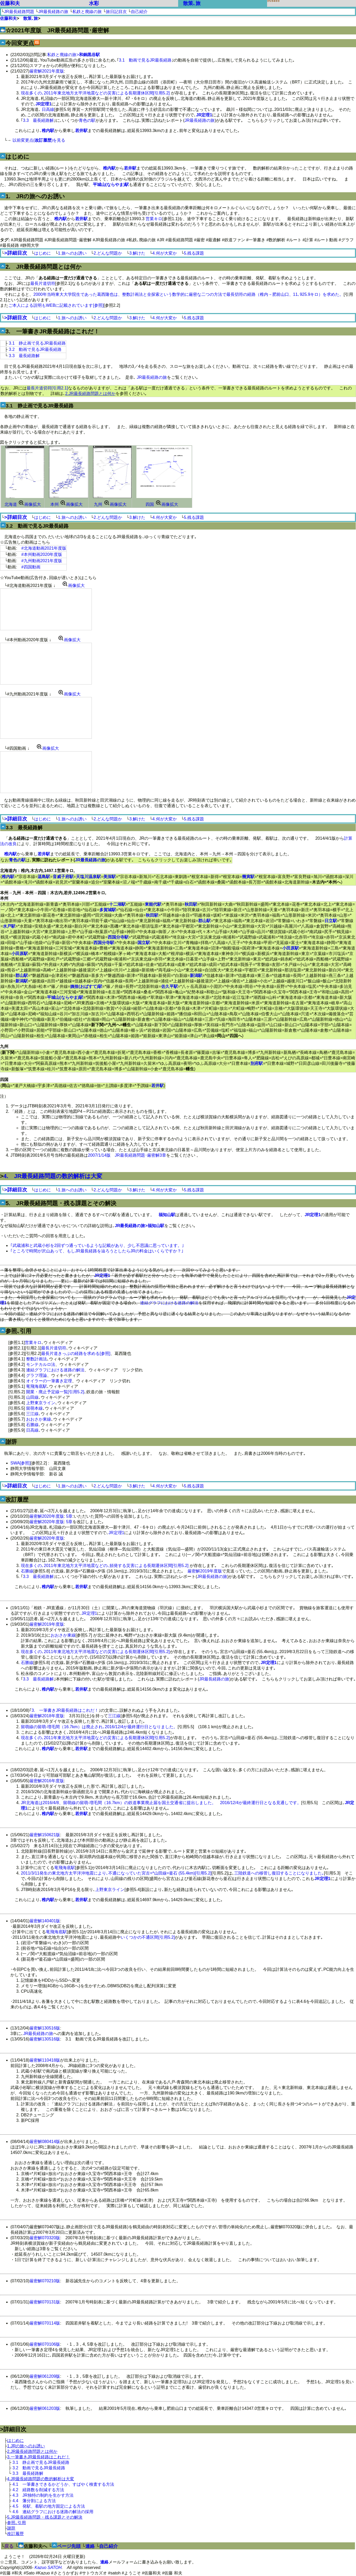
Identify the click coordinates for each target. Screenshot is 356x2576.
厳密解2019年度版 (205, 1571)
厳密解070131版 (44, 2302)
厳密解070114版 (44, 2323)
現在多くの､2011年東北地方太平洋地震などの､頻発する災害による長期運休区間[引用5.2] (105, 1565)
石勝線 (32, 1424)
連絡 (90, 2546)
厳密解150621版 (44, 1835)
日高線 (48, 109)
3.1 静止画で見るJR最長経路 (37, 343)
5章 (69, 1516)
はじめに (42, 253)
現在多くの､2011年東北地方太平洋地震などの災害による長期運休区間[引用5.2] (95, 93)
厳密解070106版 (44, 2344)
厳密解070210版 (44, 2281)
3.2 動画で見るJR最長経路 (35, 349)
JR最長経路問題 (19, 11)
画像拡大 (29, 504)
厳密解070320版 (44, 2238)
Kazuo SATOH (48, 2567)
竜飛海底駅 (36, 1386)
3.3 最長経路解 (38, 120)
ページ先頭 (69, 2546)
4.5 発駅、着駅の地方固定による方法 (49, 2506)
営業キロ (154, 219)
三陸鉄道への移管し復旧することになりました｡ (279, 1873)
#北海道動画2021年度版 (44, 548)
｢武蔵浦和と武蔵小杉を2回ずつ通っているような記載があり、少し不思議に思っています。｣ (97, 1245)
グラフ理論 (36, 1375)
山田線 (32, 1397)
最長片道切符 (42, 283)
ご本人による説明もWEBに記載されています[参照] (56, 305)
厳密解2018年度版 (46, 1716)
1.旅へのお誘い (72, 253)
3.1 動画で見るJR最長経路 (145, 60)
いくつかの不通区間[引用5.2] (148, 1937)
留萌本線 (34, 1408)
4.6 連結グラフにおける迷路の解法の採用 (53, 2511)
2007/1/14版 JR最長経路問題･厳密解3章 (127, 1155)
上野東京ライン (40, 1403)
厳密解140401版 (44, 1921)
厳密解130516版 (44, 2028)
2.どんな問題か (108, 253)
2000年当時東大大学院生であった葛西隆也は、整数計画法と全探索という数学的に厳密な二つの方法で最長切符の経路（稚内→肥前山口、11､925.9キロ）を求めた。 (188, 294)
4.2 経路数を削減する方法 (38, 2490)
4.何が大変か (164, 253)
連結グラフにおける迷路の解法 (169, 1303)
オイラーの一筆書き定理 (49, 1381)
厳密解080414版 (44, 2141)
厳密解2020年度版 (46, 1516)
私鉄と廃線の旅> (73, 54)
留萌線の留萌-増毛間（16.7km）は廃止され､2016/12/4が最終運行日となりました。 (99, 1727)
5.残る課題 (194, 253)
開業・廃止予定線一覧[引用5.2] (55, 1392)
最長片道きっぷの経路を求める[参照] (75, 1353)
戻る (9, 2546)
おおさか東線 (38, 1419)
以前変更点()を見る (39, 140)
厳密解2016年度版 (46, 1781)
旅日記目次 (116, 11)
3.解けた (137, 253)
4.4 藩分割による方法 (34, 2501)
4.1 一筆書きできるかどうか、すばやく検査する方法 (63, 2484)
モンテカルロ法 (40, 1364)
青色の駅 (87, 120)
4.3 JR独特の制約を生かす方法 (43, 2495)
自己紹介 (139, 11)
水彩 (94, 3)
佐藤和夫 (10, 3)
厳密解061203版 (44, 2408)
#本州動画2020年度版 (41, 554)
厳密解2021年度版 (46, 71)
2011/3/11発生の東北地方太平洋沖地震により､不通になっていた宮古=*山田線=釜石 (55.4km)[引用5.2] (116, 1873)
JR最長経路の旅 (53, 11)
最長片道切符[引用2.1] (47, 388)
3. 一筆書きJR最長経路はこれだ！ (65, 1710)
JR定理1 (116, 1532)
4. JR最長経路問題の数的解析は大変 (52, 1176)
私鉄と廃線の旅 (87, 11)
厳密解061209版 (44, 2376)
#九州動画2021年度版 (41, 561)
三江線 (32, 1414)
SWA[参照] (20, 1463)
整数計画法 (36, 1359)
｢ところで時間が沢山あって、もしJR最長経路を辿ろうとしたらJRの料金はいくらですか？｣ (96, 1251)
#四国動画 (30, 567)
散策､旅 (192, 3)
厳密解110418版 (44, 2060)
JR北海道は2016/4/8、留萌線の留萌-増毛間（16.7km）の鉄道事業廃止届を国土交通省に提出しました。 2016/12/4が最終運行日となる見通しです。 (161, 1802)
